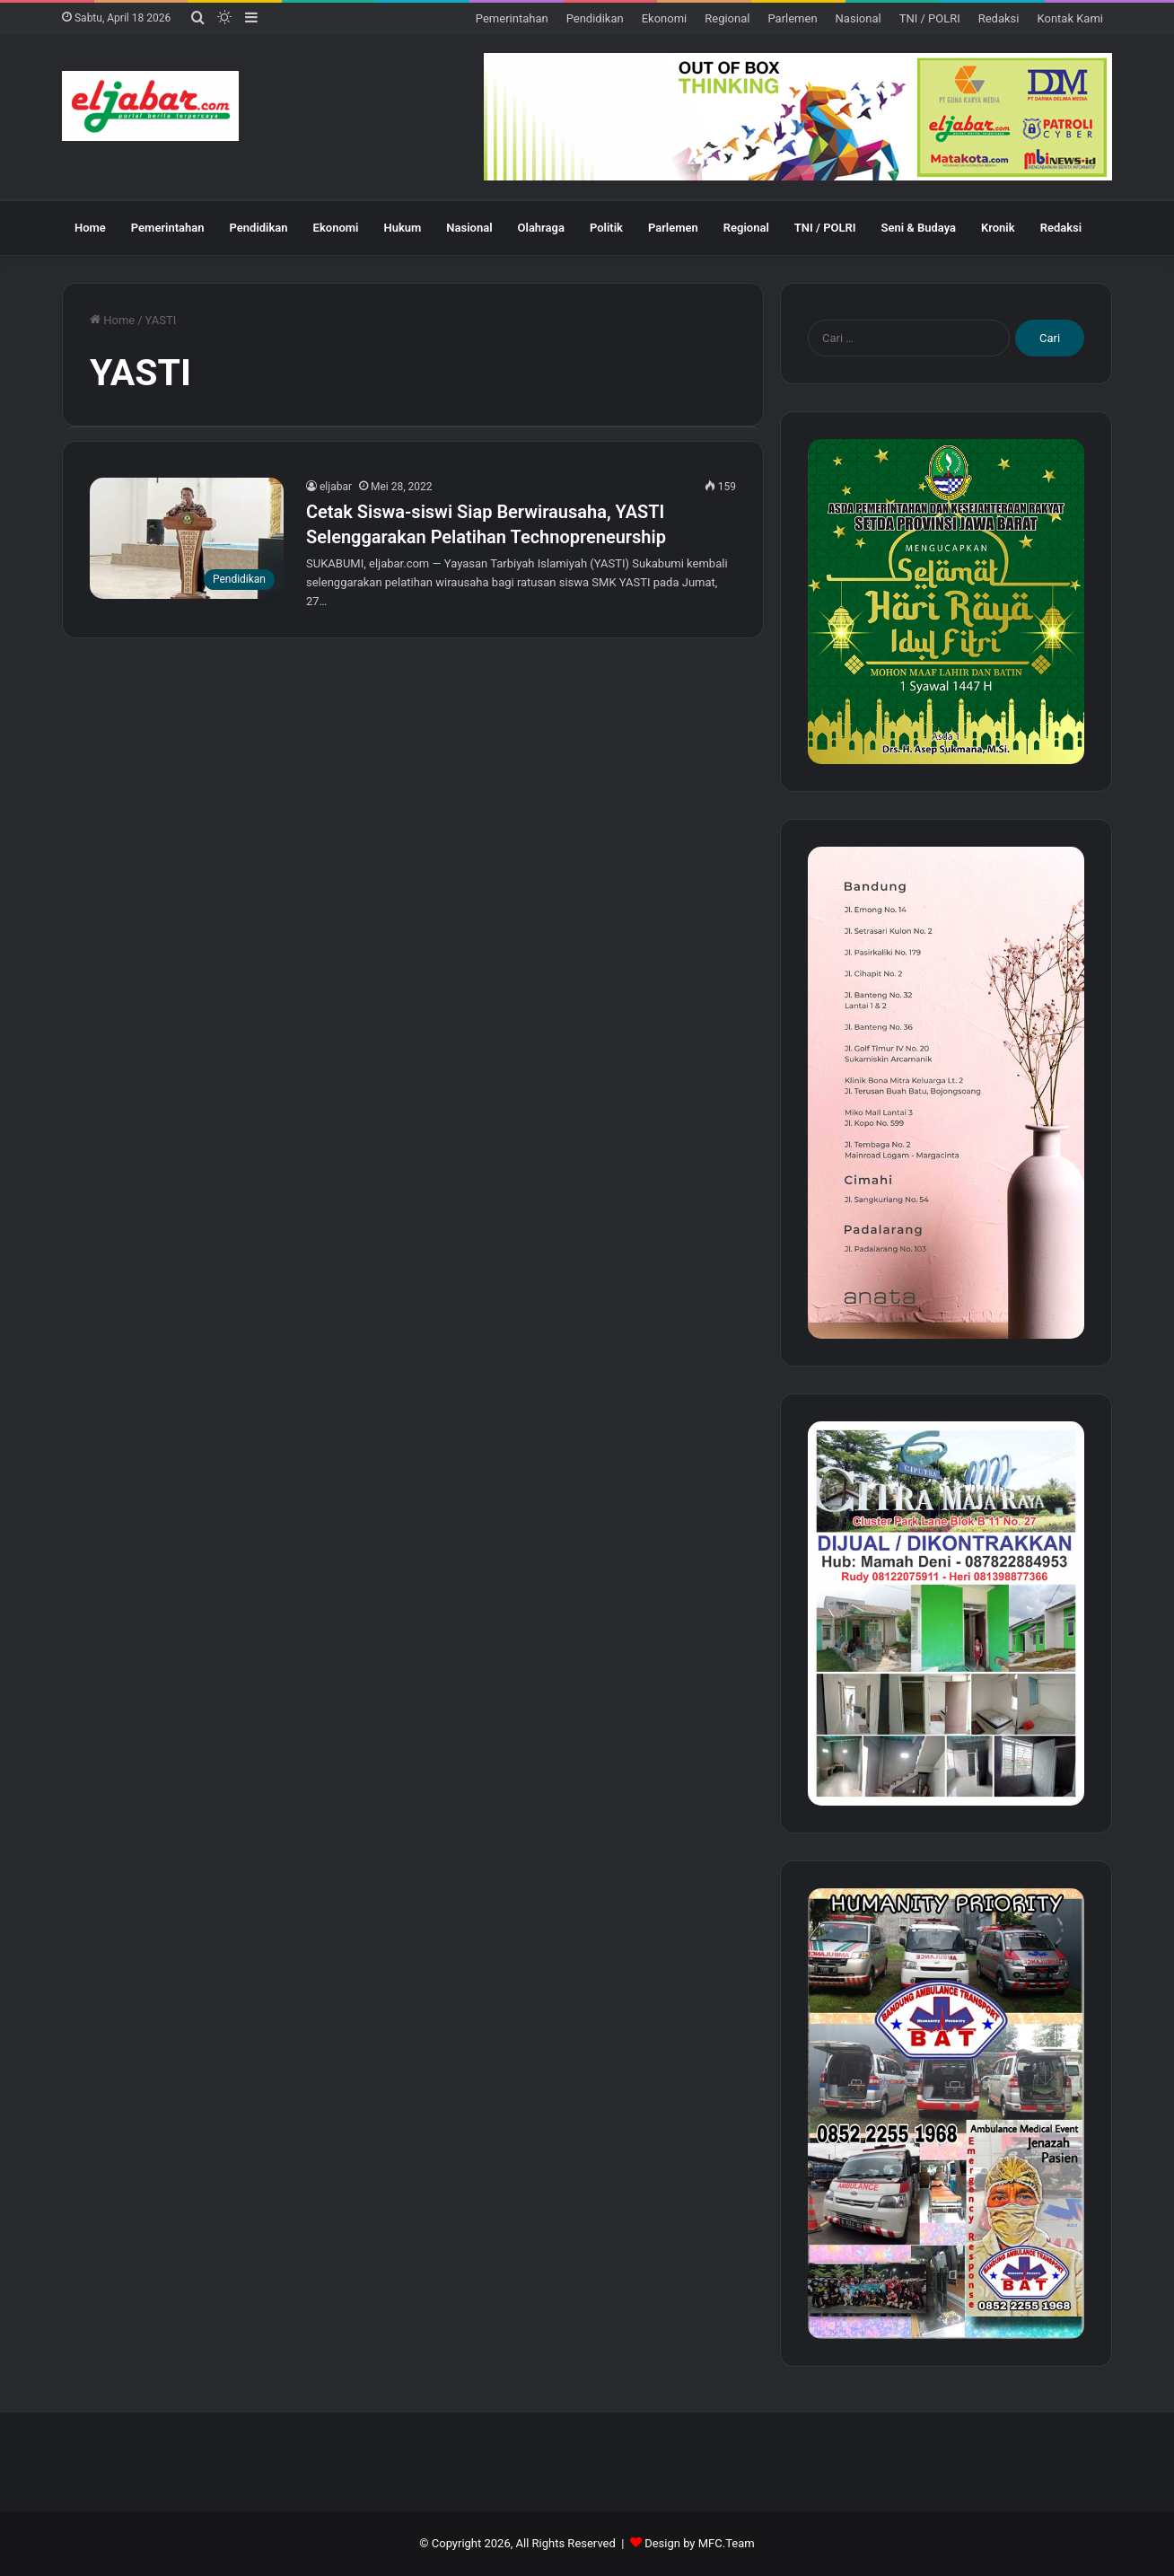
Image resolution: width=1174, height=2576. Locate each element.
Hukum (402, 227)
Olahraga (541, 227)
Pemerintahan (512, 18)
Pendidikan (595, 18)
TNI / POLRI (929, 18)
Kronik (998, 227)
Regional (727, 18)
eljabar (336, 486)
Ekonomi (665, 18)
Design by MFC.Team (699, 2543)
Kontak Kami (1070, 18)
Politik (606, 227)
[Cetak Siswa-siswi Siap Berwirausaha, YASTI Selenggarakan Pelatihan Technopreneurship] (187, 538)
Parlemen (792, 18)
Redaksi (999, 18)
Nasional (858, 18)
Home (90, 227)
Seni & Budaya (918, 227)
